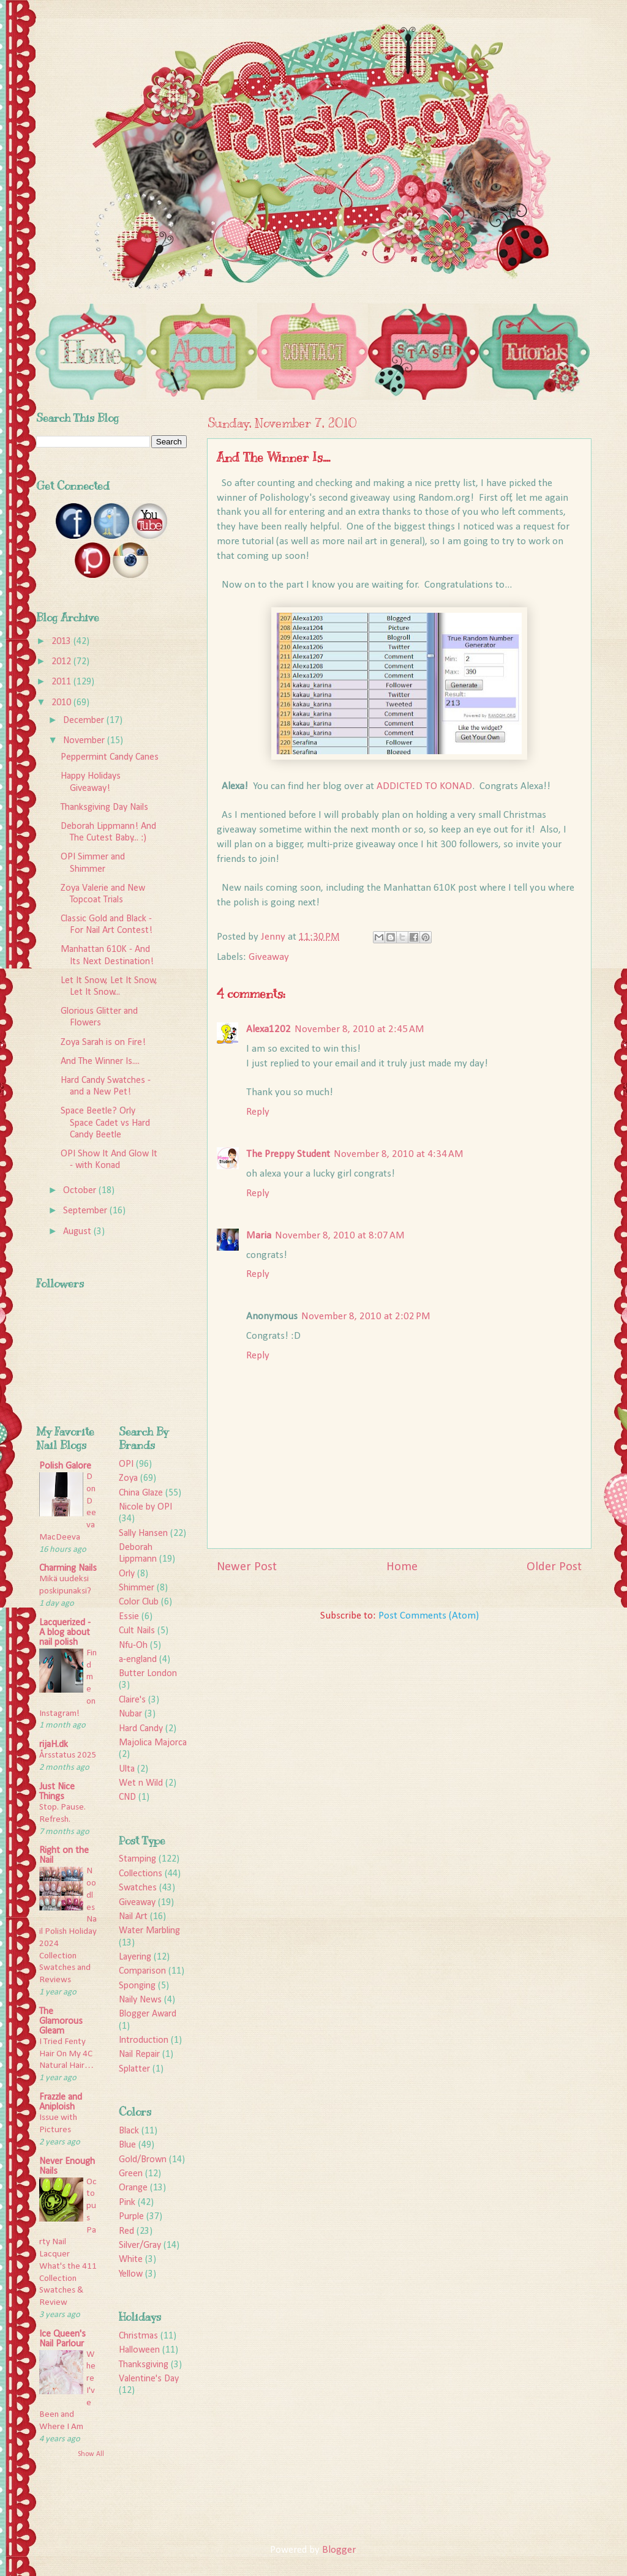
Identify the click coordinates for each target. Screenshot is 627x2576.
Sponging (137, 1986)
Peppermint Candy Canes (110, 757)
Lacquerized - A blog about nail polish (65, 1632)
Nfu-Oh (133, 1645)
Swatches (138, 1888)
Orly (127, 1574)
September (86, 1211)
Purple (131, 2217)
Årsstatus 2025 (68, 1755)
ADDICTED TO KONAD (424, 786)
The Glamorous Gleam (61, 2021)
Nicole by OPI (145, 1507)
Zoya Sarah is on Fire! (103, 1042)
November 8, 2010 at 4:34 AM (399, 1154)
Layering (135, 1957)
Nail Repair (139, 2054)
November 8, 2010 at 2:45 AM (359, 1029)
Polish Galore (65, 1466)
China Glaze (141, 1493)
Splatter (134, 2069)
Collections (140, 1874)
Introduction (143, 2040)
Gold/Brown (143, 2160)
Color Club (139, 1602)
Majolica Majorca (153, 1743)
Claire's (132, 1700)
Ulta (127, 1769)
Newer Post (247, 1567)
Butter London (148, 1674)
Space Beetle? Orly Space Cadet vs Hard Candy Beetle (105, 1122)
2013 (62, 641)
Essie (129, 1617)
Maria (258, 1235)
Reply (257, 1112)
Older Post (554, 1567)
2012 (62, 662)
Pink (127, 2202)
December (85, 720)
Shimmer (136, 1588)
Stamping (137, 1859)
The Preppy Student (288, 1154)
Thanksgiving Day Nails (104, 807)
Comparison (142, 1971)
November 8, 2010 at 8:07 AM (340, 1235)
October (81, 1191)
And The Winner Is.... (100, 1061)
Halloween (139, 2350)
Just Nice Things (57, 1792)
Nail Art (133, 1917)
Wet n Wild (141, 1783)
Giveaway (269, 957)
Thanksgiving (143, 2365)
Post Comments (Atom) (428, 1616)
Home (402, 1567)
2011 (62, 682)
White (131, 2259)
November (85, 741)
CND (127, 1797)
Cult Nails (137, 1631)
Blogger (338, 2550)
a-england (138, 1659)
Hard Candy (141, 1729)
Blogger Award (147, 2014)
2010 (62, 703)
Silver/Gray (140, 2245)
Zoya (128, 1478)
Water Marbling (149, 1931)
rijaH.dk (53, 1745)
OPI (126, 1464)
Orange (133, 2188)
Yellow (131, 2274)
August (78, 1232)
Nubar (130, 1714)
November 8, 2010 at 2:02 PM (365, 1316)
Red (126, 2231)
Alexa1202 (268, 1029)
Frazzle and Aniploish (60, 2102)
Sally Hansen (143, 1533)
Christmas (138, 2336)
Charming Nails (68, 1568)
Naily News (140, 2000)
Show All (91, 2454)
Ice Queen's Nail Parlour (62, 2339)
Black (129, 2131)
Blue (127, 2145)
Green (131, 2174)
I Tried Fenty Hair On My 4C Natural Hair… (66, 2054)
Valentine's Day (149, 2379)
